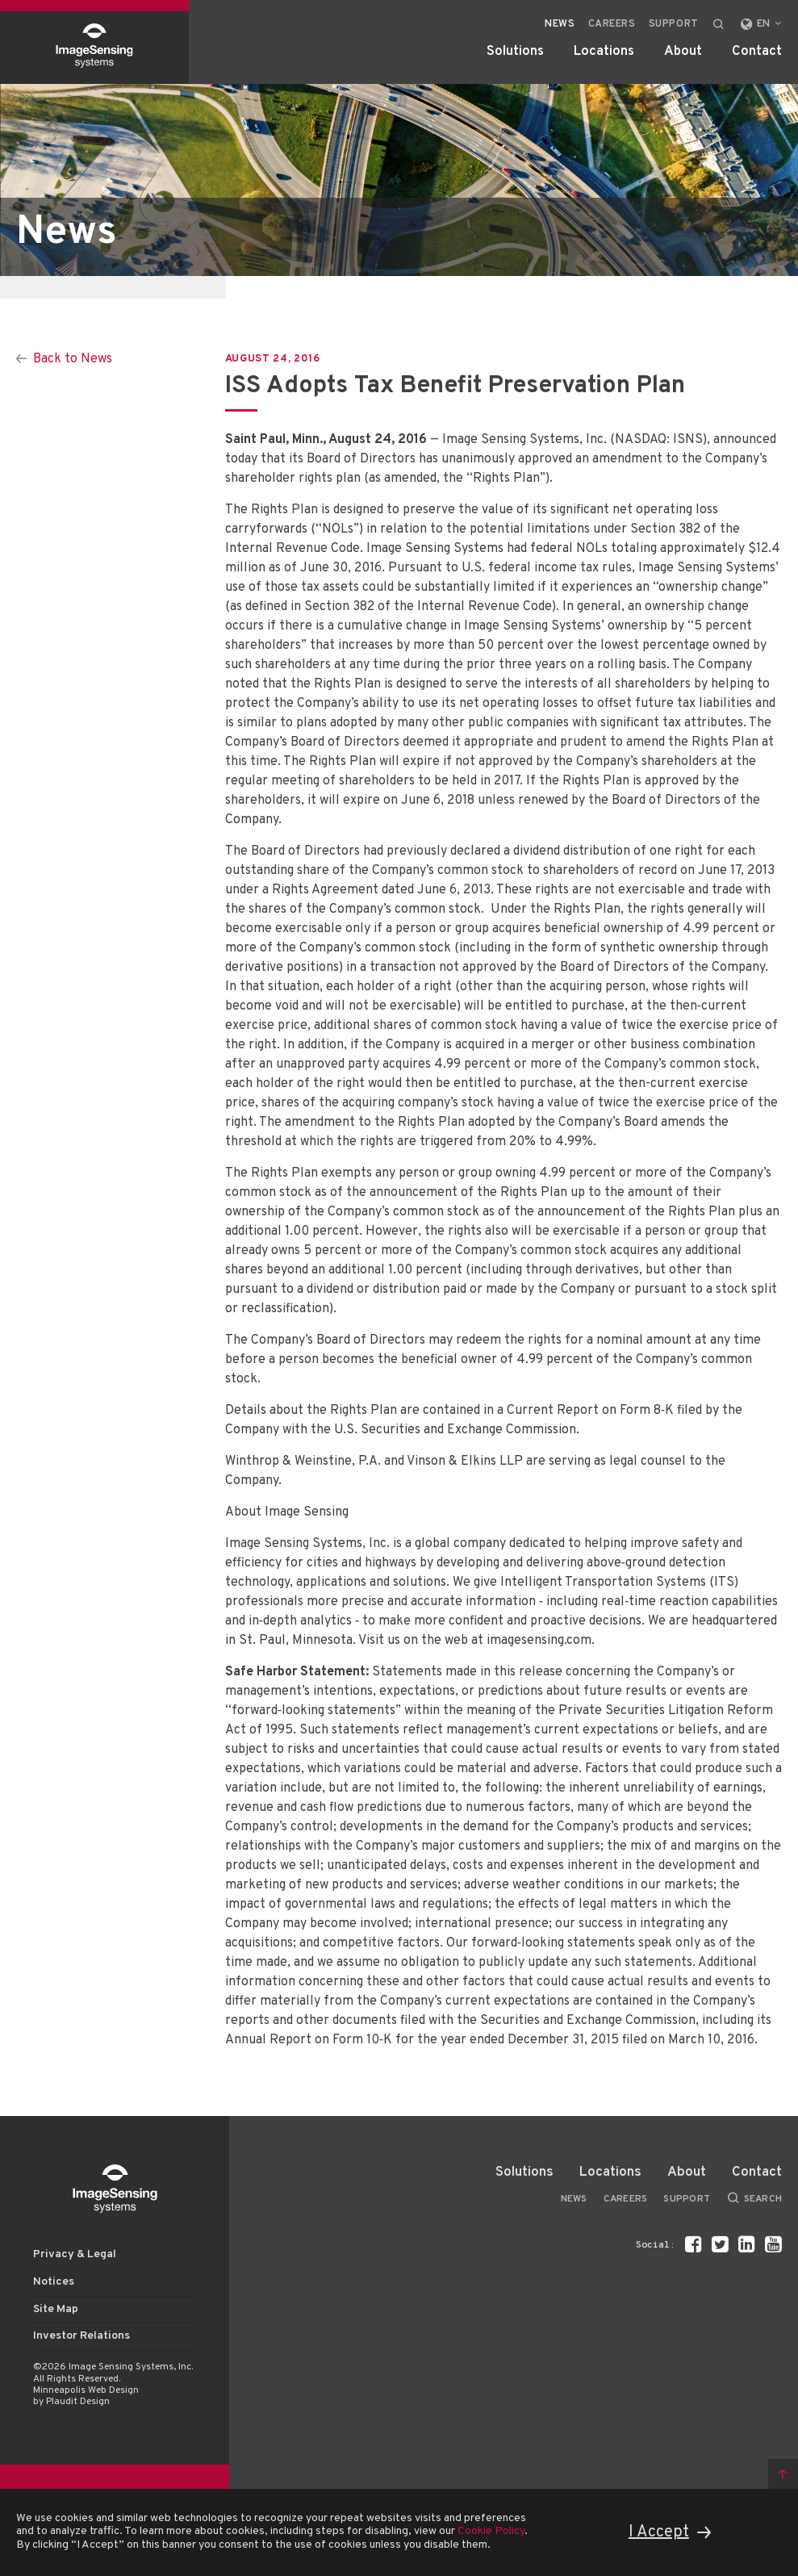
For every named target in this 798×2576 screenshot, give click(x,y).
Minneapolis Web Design (86, 2390)
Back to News (72, 359)
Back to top (783, 2474)
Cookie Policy (490, 2531)
